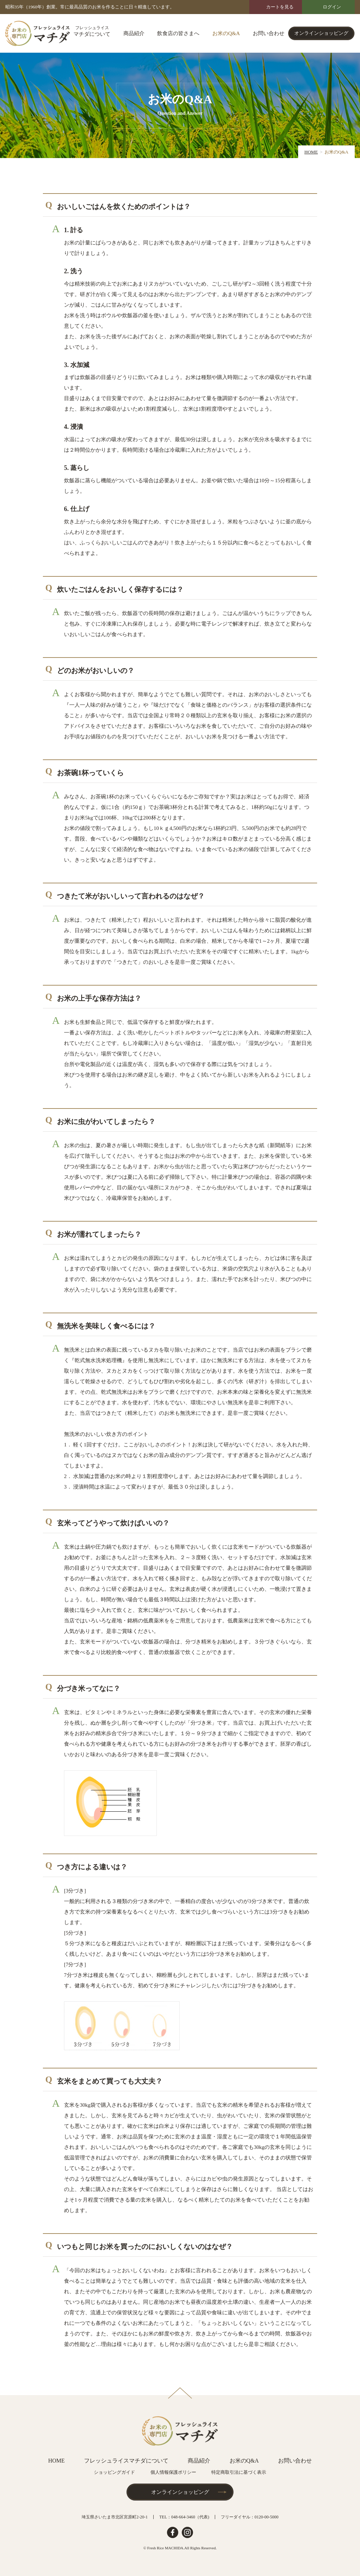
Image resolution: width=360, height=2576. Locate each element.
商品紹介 (133, 33)
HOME (311, 152)
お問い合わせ (268, 33)
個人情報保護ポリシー (173, 2472)
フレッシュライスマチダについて (126, 2461)
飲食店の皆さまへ (178, 33)
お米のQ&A (226, 33)
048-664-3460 (183, 2517)
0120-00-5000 (266, 2517)
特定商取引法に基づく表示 (238, 2472)
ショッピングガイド (114, 2472)
